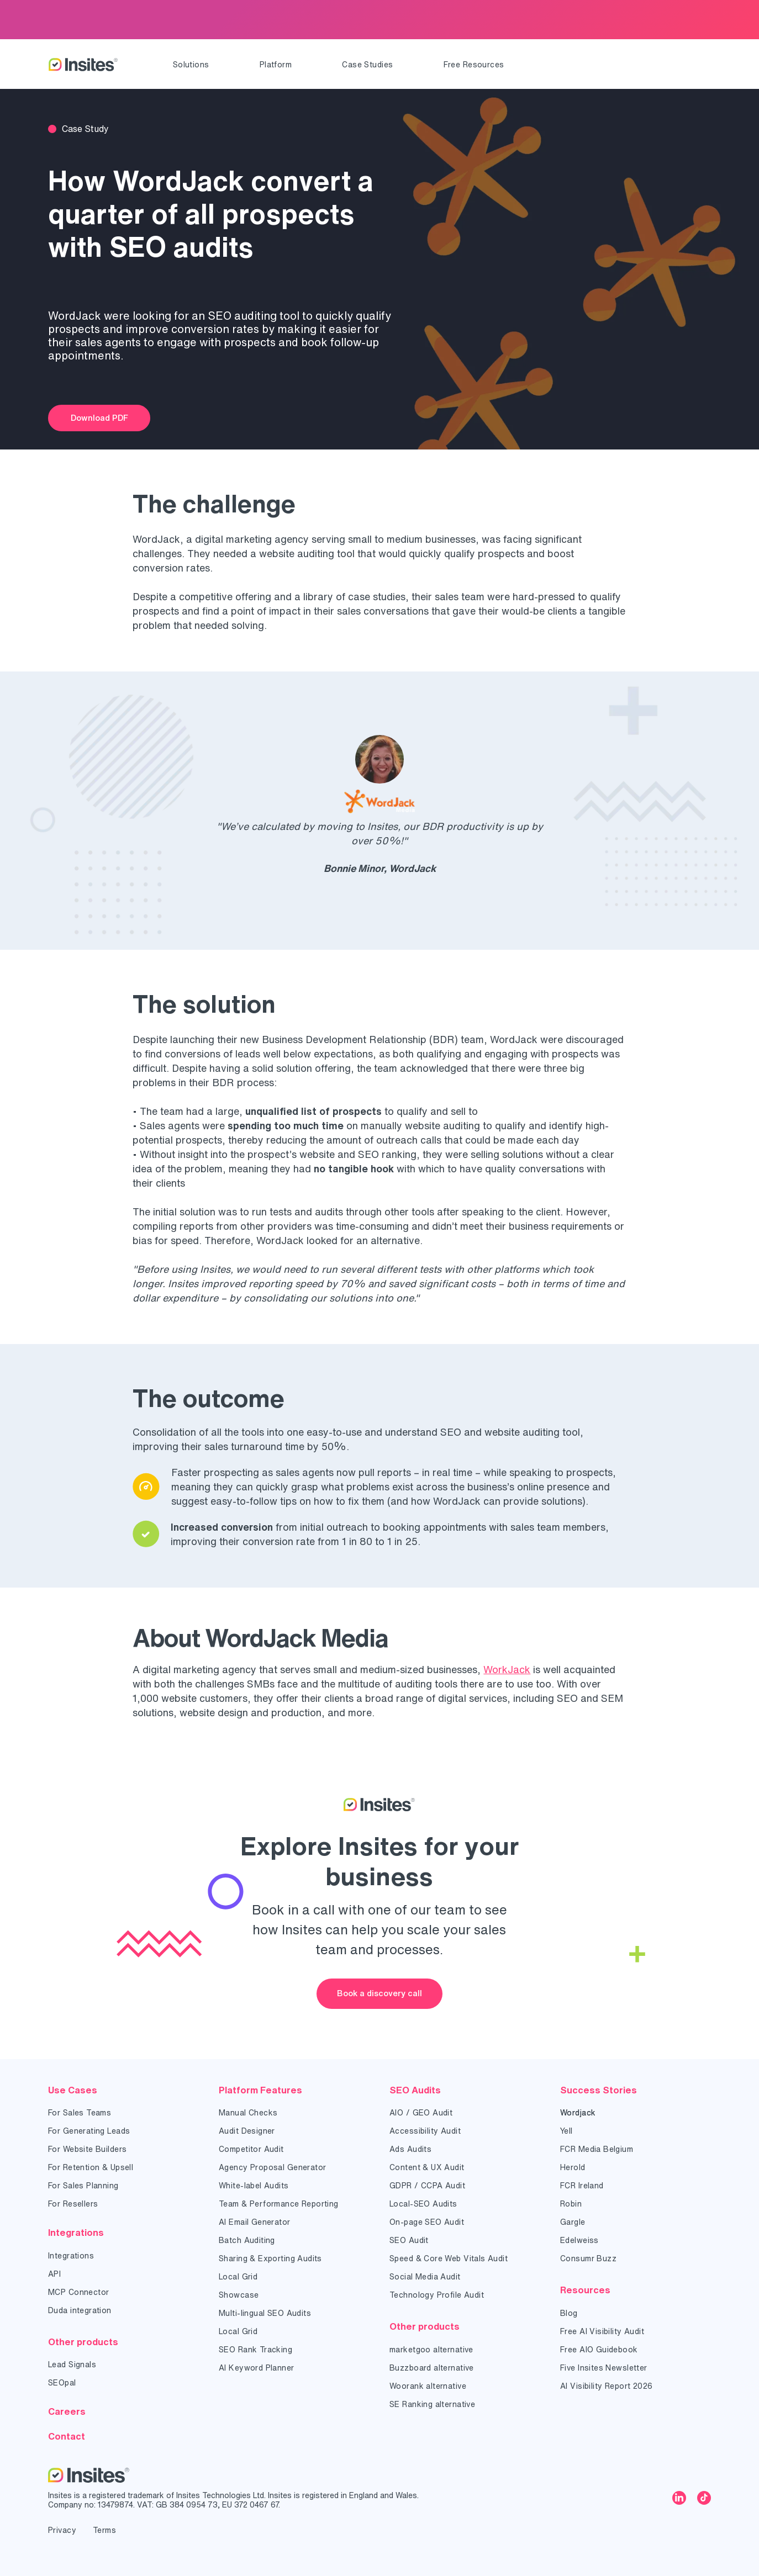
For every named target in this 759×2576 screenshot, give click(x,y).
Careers (67, 2411)
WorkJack (506, 1669)
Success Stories (598, 2089)
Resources (585, 2289)
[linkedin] (679, 2499)
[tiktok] (704, 2499)
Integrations (76, 2232)
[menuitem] (191, 64)
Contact (66, 2436)
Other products (83, 2341)
